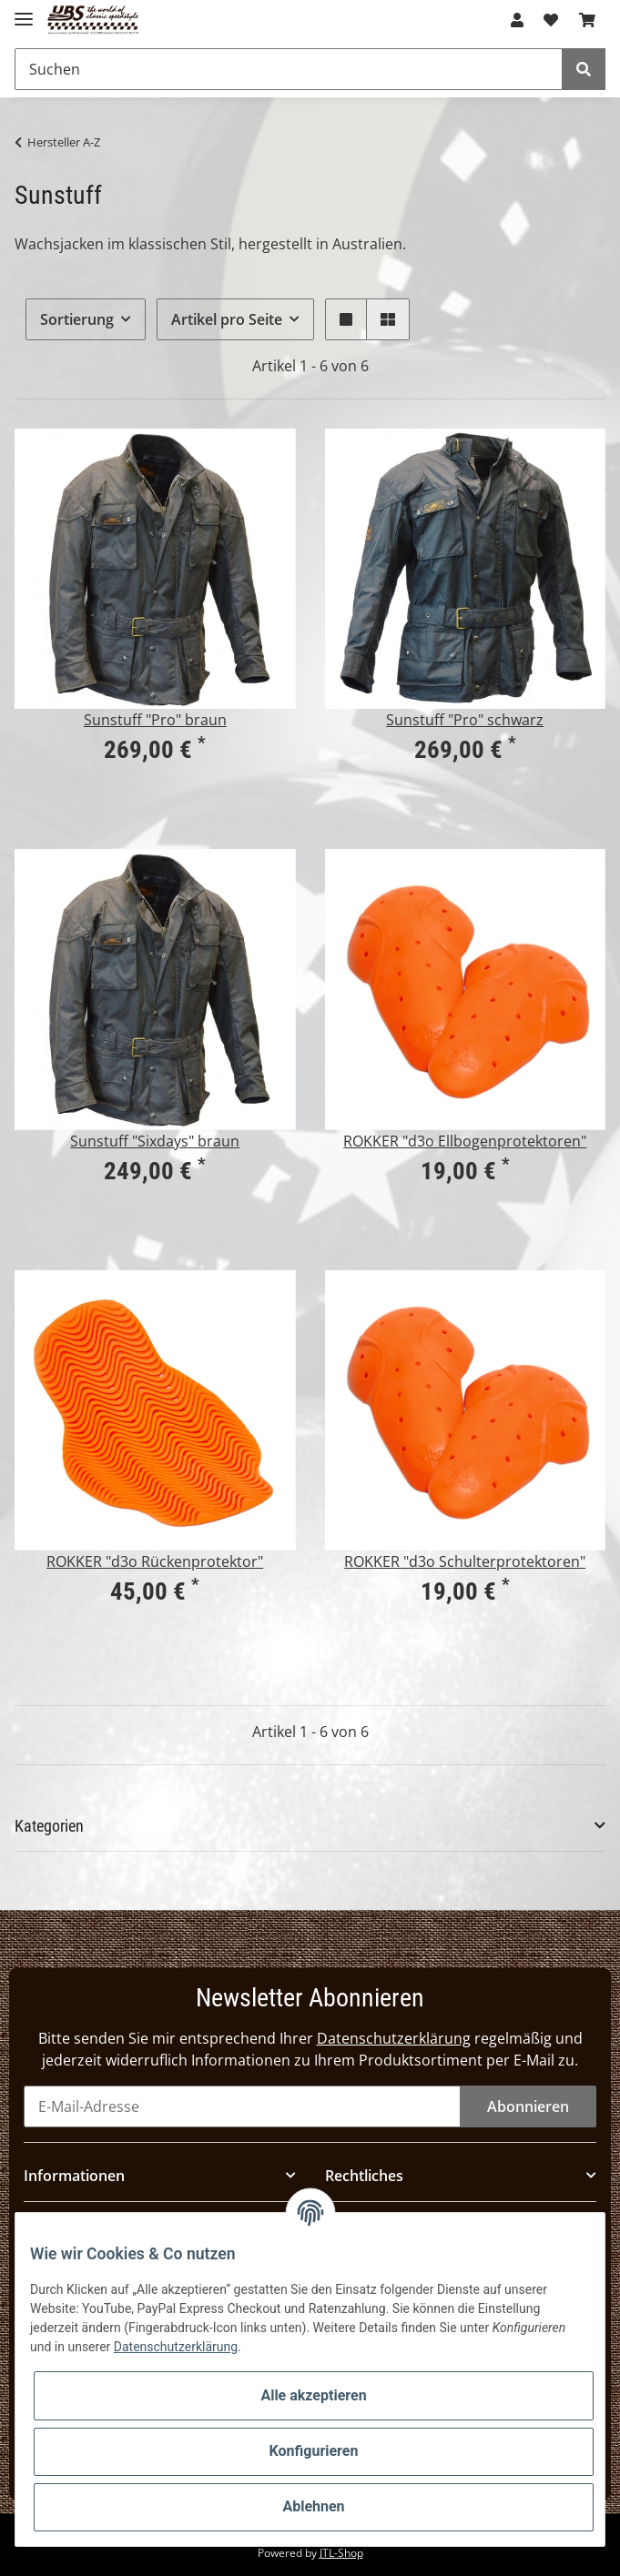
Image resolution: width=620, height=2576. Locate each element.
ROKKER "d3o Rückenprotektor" (154, 1561)
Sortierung (77, 319)
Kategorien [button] (49, 1825)
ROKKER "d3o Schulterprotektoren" (464, 1561)
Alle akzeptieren (313, 2395)
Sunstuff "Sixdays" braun (154, 1141)
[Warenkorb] (587, 20)
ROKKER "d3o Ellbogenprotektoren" (464, 1141)
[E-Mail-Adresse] (242, 2106)
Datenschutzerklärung (394, 2038)
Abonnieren (528, 2106)
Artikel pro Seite (226, 319)
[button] (517, 20)
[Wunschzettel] (551, 20)
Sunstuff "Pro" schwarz (465, 720)
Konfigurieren (314, 2451)
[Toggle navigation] (24, 11)
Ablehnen (313, 2506)
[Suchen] (289, 69)
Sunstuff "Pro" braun (155, 720)
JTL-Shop (341, 2553)
